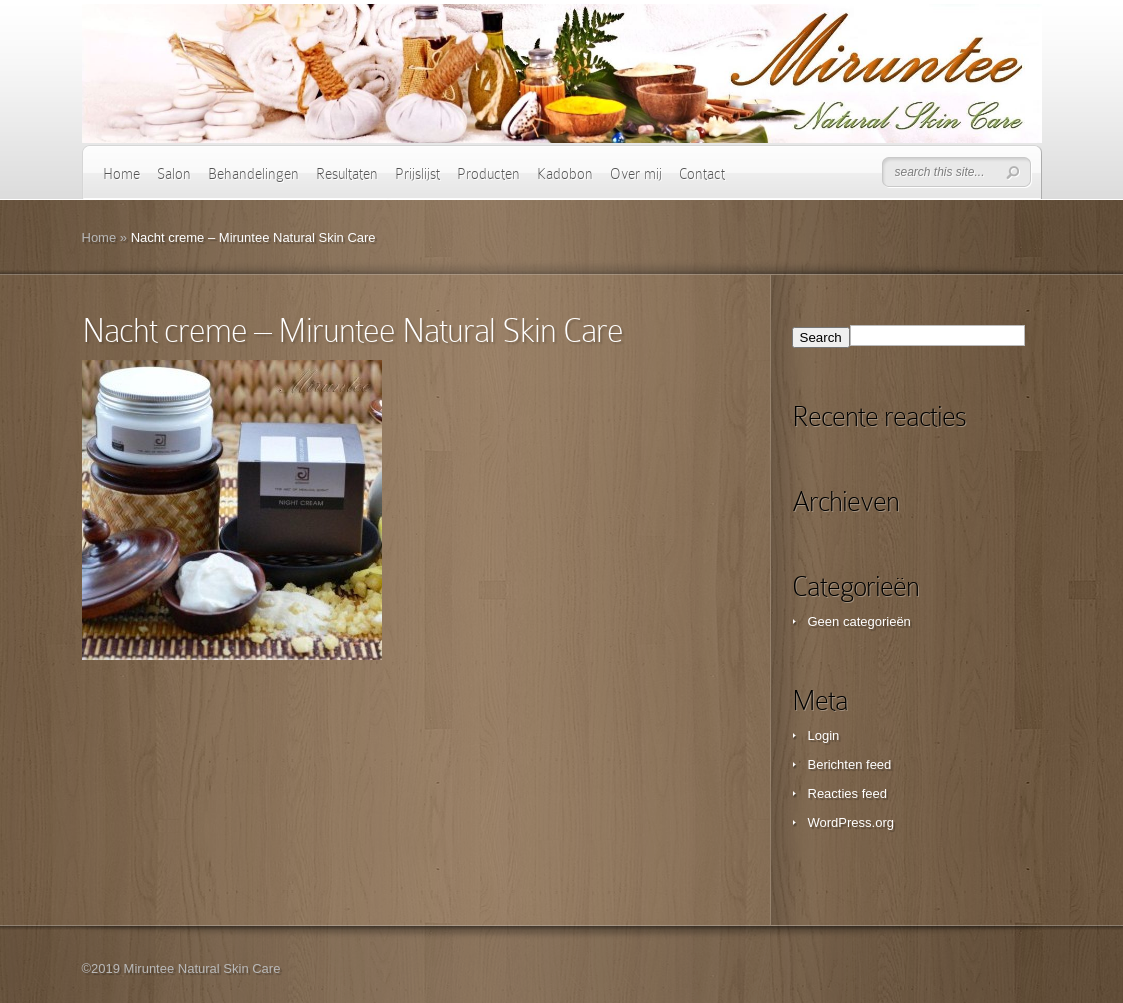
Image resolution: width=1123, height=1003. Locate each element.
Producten (488, 174)
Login (824, 735)
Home (121, 174)
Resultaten (347, 174)
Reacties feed (848, 793)
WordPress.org (851, 822)
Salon (174, 174)
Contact (702, 174)
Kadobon (565, 174)
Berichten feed (850, 764)
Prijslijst (417, 174)
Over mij (636, 174)
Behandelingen (253, 174)
